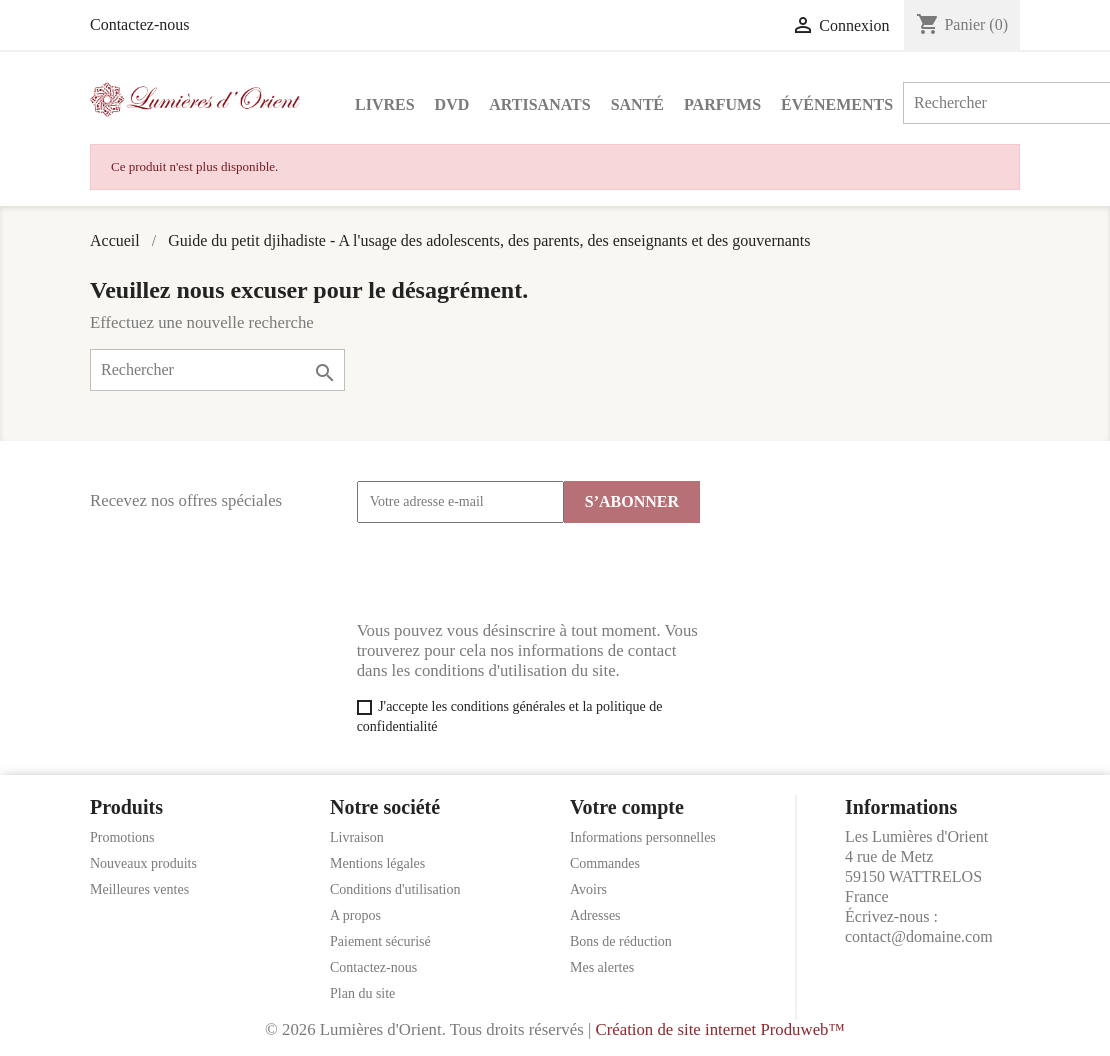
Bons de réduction (621, 941)
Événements (837, 104)
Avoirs (588, 889)
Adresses (595, 915)
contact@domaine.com (919, 936)
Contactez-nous (140, 24)
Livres (385, 104)
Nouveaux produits (143, 863)
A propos (355, 915)
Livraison (357, 837)
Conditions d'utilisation (395, 889)
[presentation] (509, 572)
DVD (452, 104)
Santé (637, 104)
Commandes (605, 863)
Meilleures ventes (139, 889)
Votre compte (627, 807)
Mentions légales (377, 863)
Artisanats (539, 104)
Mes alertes (602, 967)
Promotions (122, 837)
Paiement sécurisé (380, 941)
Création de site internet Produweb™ (719, 1029)
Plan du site (362, 993)
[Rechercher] (217, 370)
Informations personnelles (643, 837)
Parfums (722, 104)
